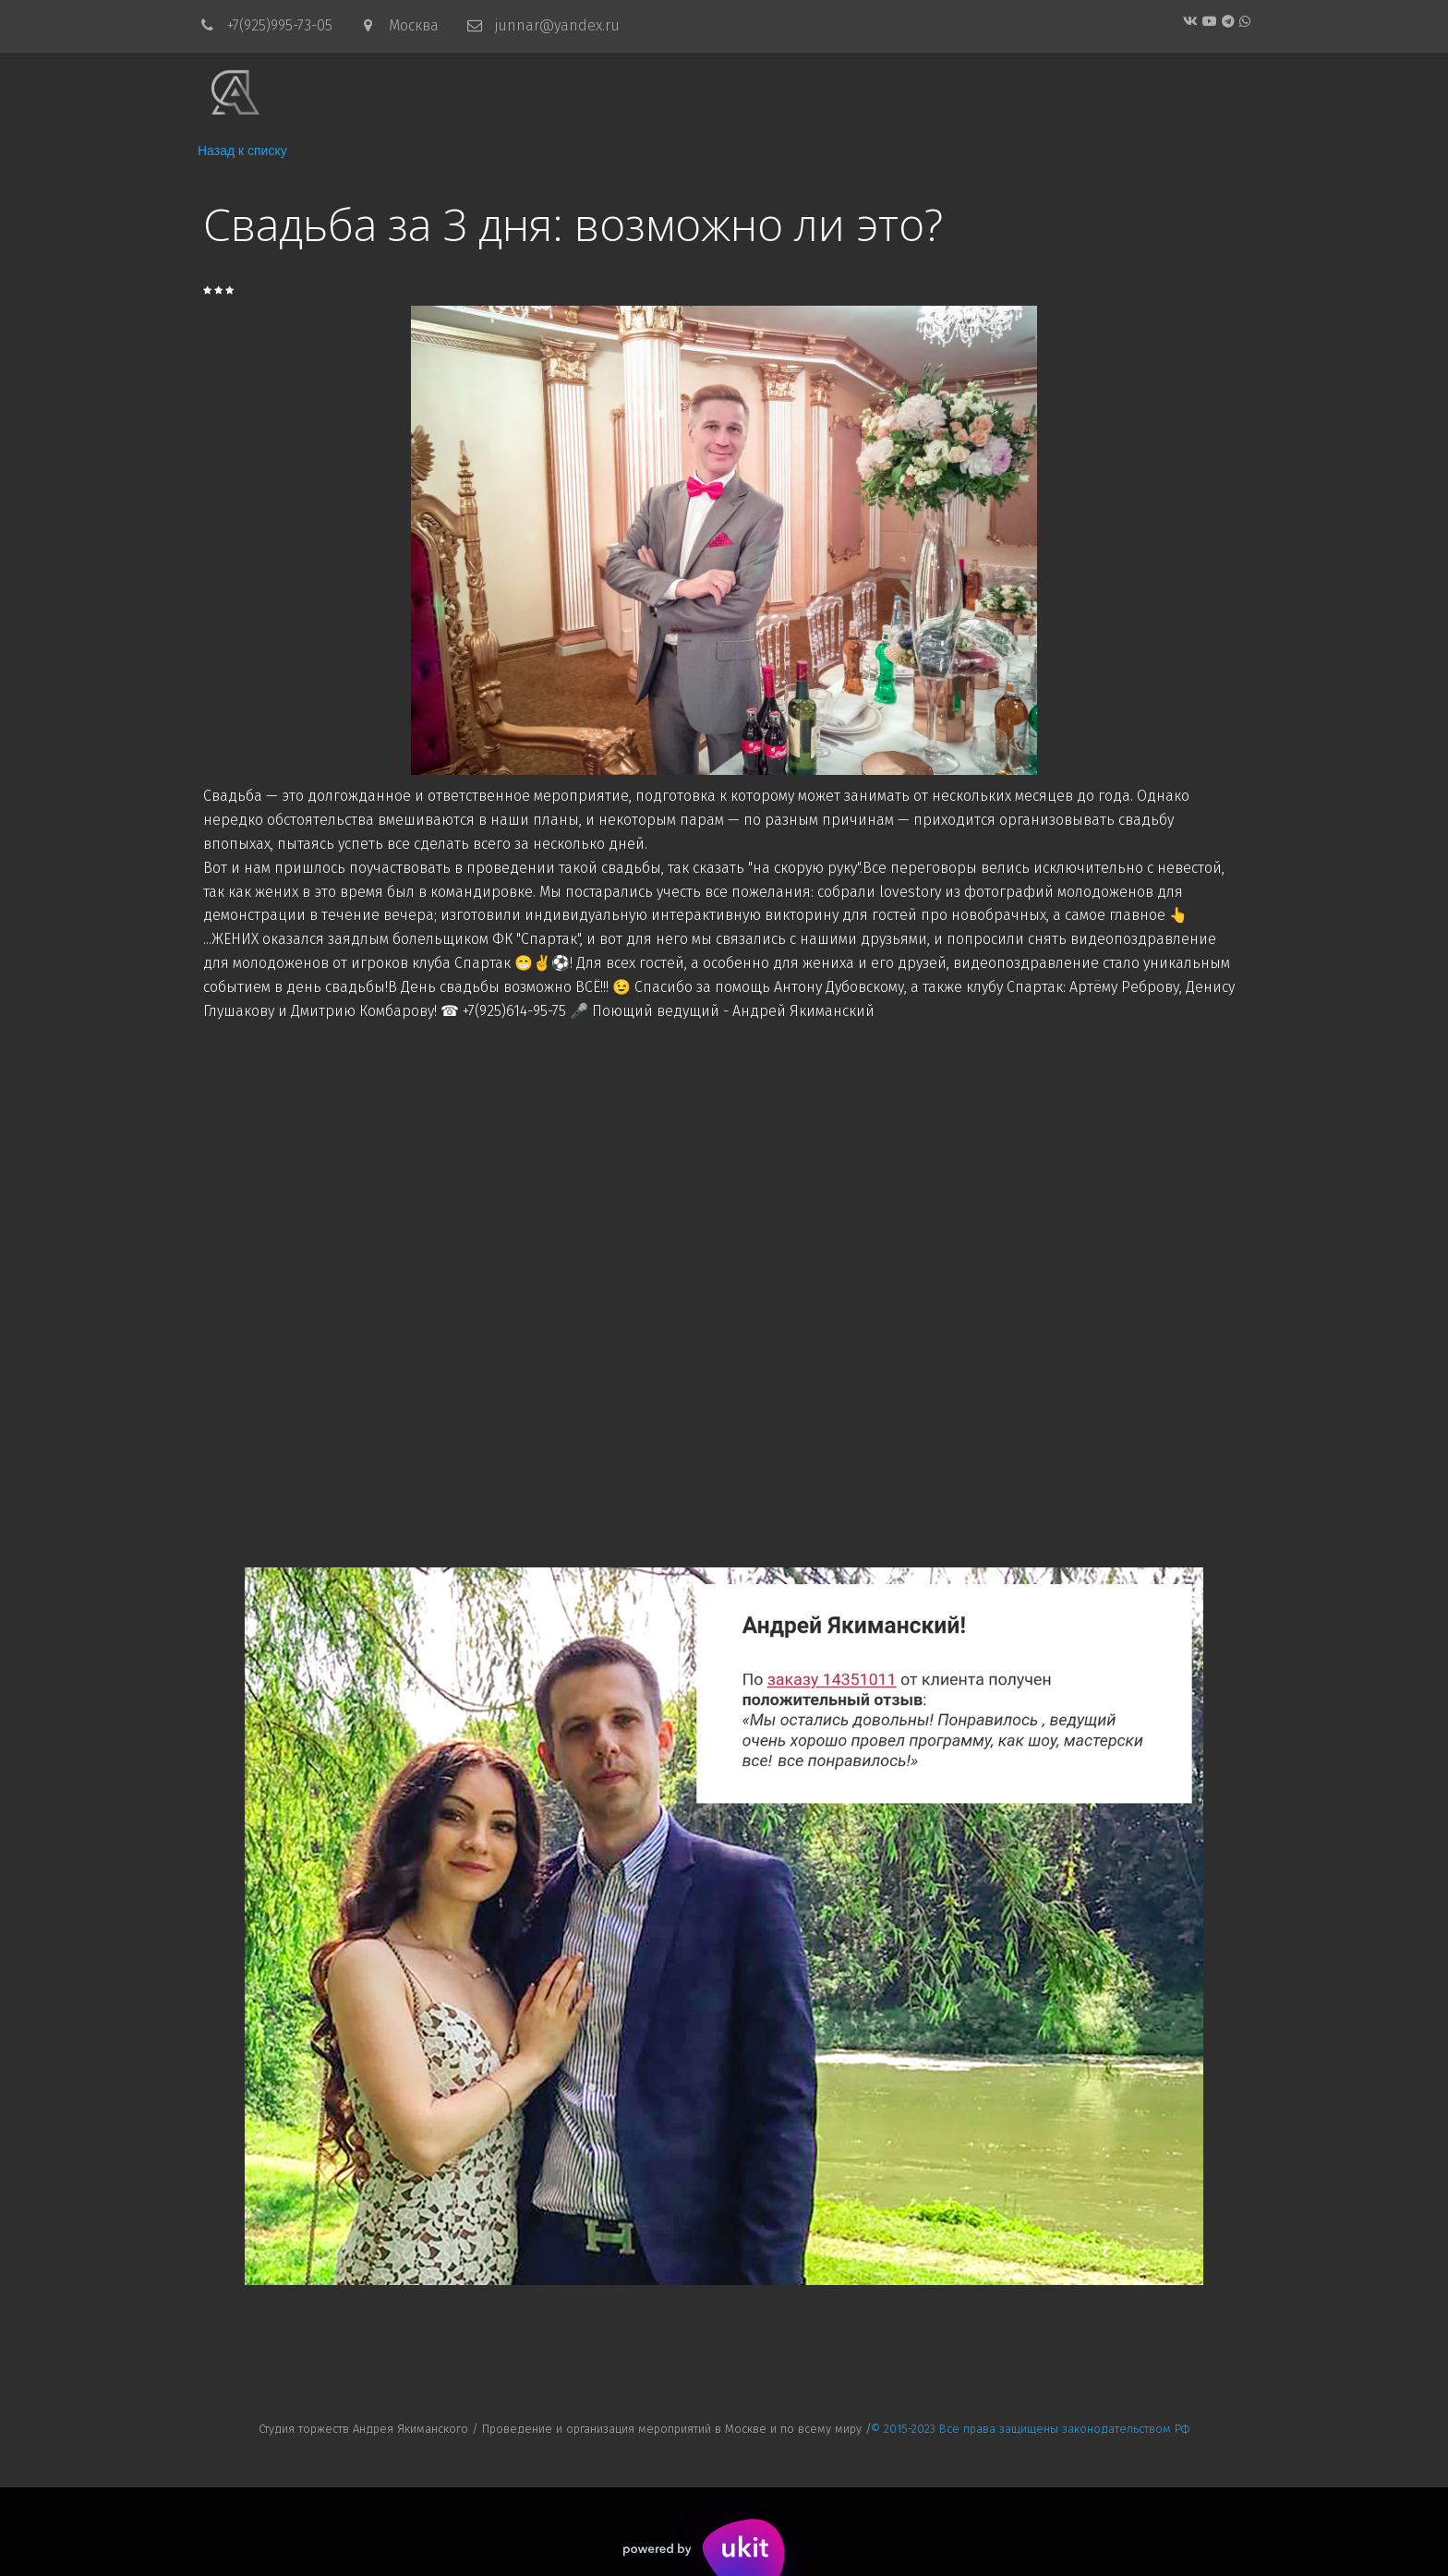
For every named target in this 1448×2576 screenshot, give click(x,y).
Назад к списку (242, 150)
